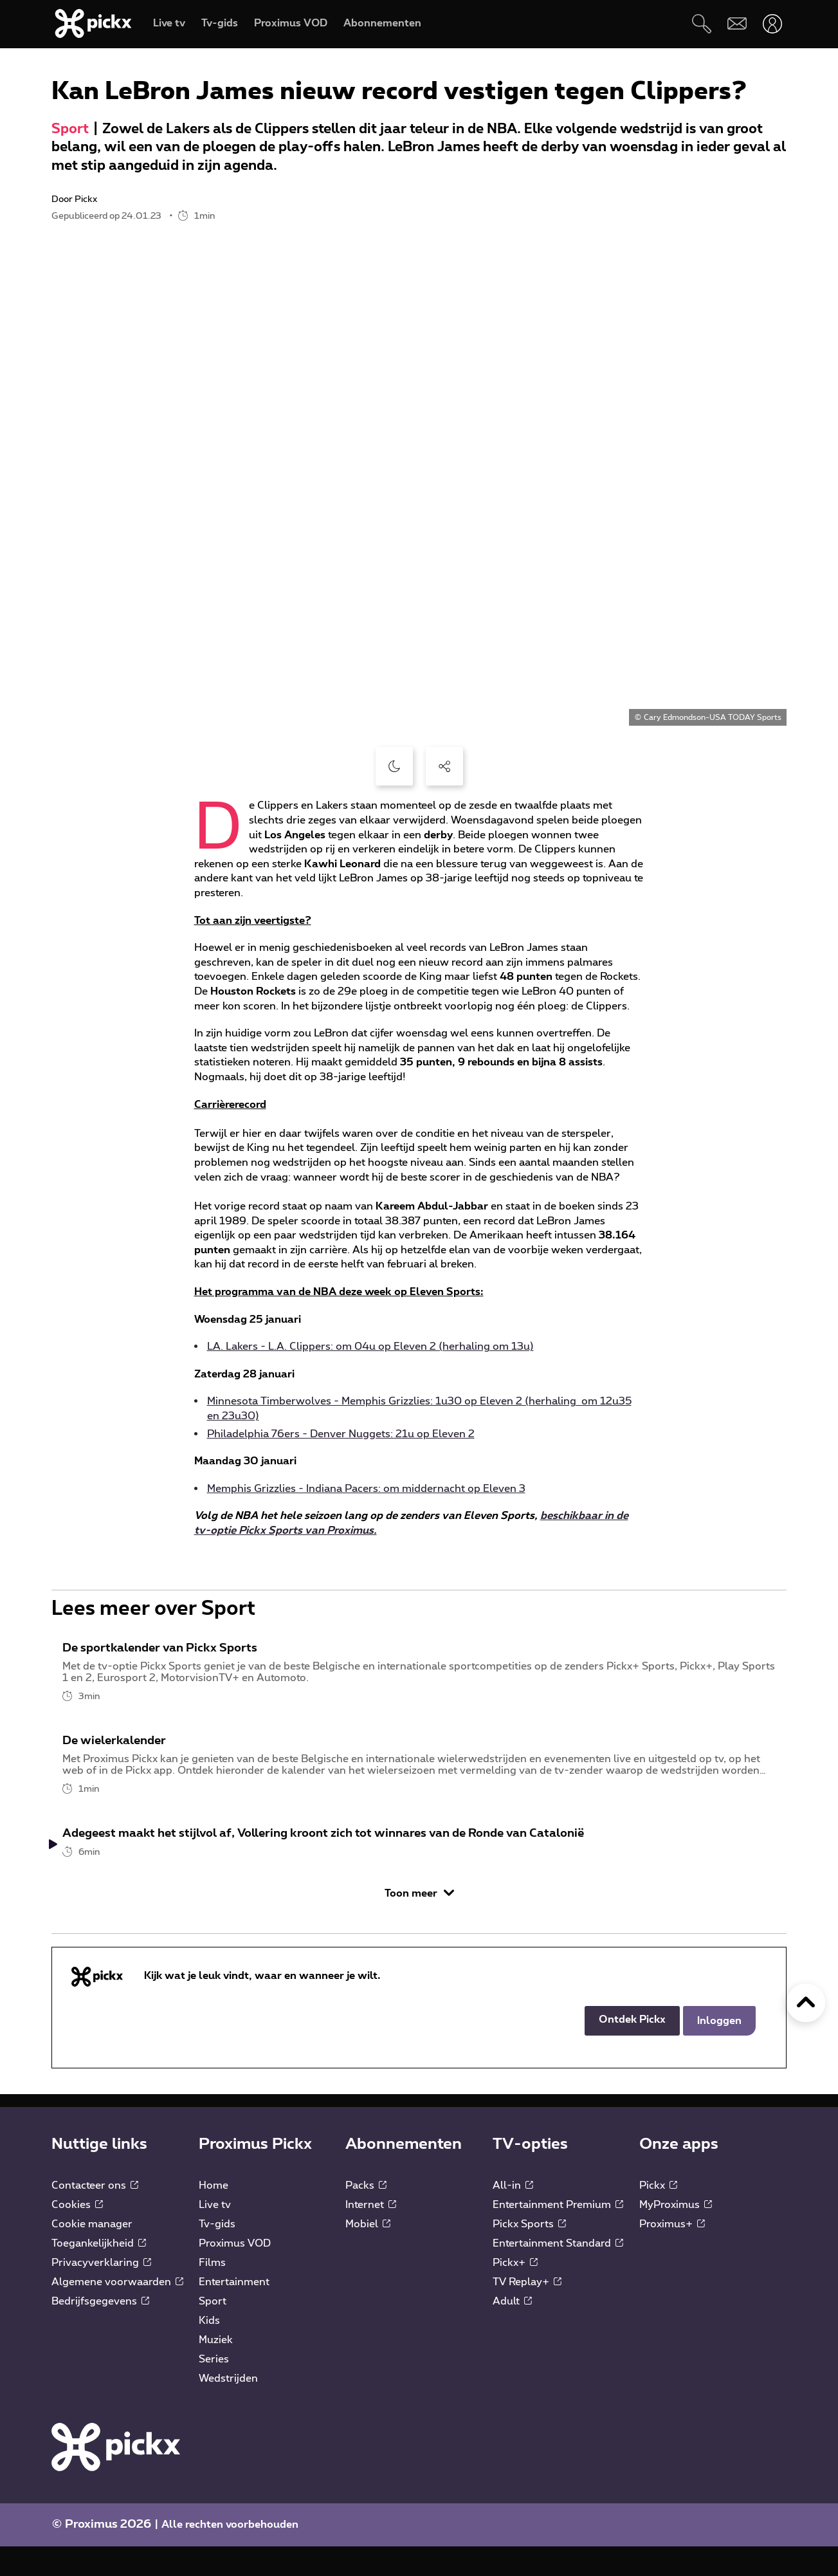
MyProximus (675, 2234)
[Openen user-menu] (772, 23)
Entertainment (234, 2311)
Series (214, 2389)
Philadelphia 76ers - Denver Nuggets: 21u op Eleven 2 (341, 1434)
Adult (512, 2331)
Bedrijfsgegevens (100, 2331)
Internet (370, 2234)
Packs (366, 2215)
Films (212, 2292)
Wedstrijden (228, 2408)
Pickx (658, 2215)
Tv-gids (217, 2254)
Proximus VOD (235, 2273)
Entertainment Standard (558, 2273)
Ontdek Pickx (632, 2049)
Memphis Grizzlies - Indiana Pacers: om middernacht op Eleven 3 (366, 1489)
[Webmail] (736, 23)
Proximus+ (672, 2254)
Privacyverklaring (101, 2292)
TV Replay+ (527, 2311)
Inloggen (719, 2050)
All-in (513, 2215)
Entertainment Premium (558, 2234)
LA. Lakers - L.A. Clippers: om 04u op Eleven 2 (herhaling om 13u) (370, 1346)
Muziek (216, 2369)
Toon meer (419, 1922)
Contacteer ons (94, 2215)
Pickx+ (515, 2292)
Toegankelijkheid (98, 2273)
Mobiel (367, 2254)
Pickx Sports (529, 2254)
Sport (70, 129)
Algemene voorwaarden (117, 2311)
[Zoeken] (701, 23)
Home (213, 2215)
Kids (209, 2350)
